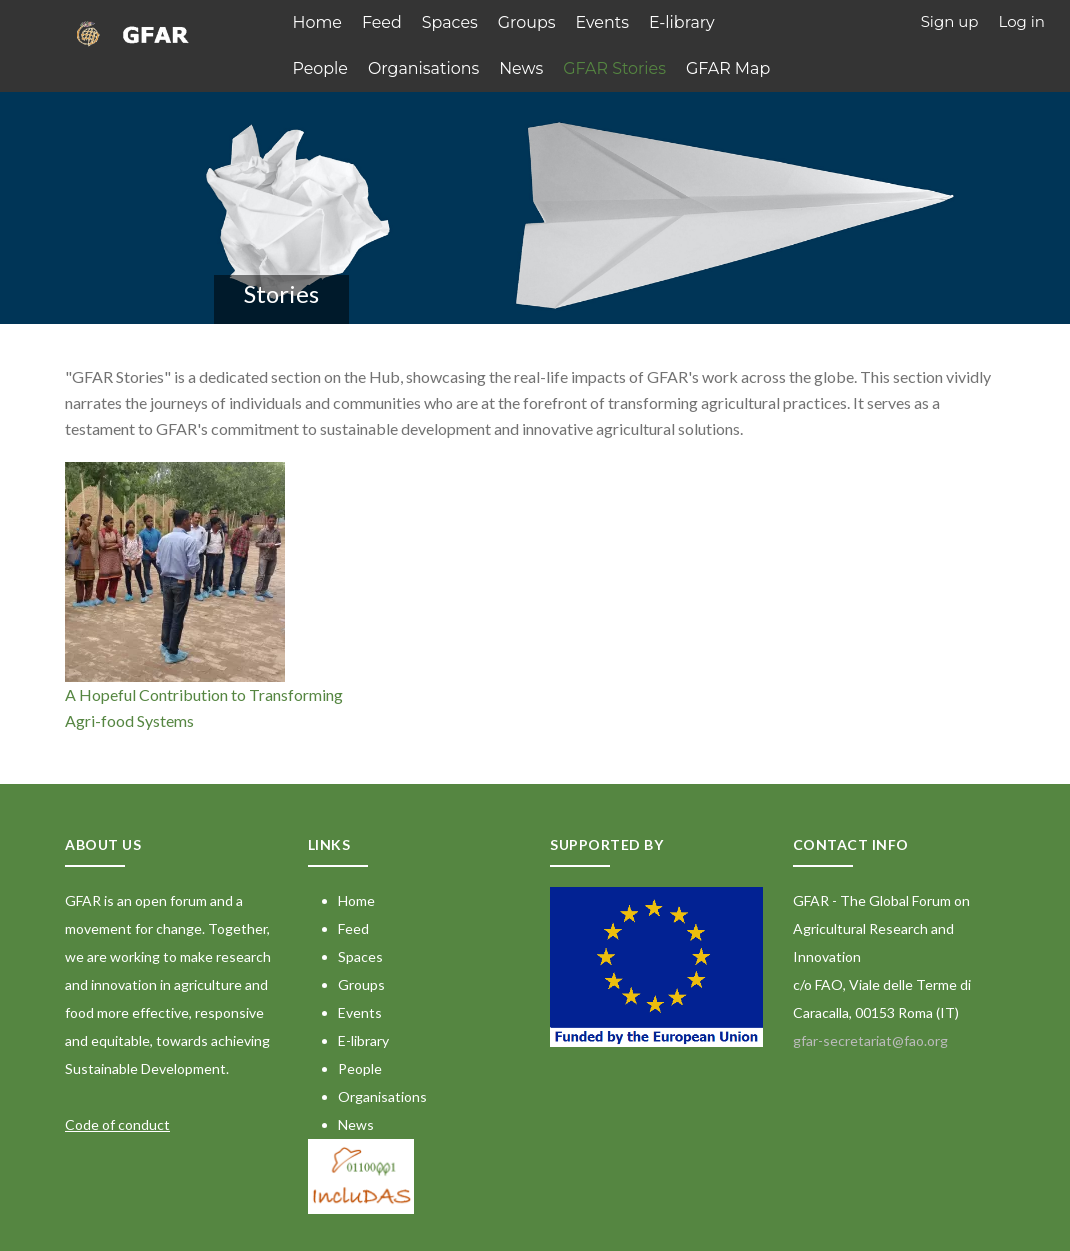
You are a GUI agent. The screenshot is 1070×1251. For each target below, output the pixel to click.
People (742, 21)
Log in (1021, 21)
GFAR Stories (527, 65)
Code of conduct (117, 1121)
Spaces (443, 21)
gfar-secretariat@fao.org (870, 1037)
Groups (517, 21)
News (438, 65)
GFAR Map (635, 65)
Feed (378, 21)
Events (589, 21)
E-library (665, 21)
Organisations (345, 65)
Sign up (950, 21)
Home (316, 21)
